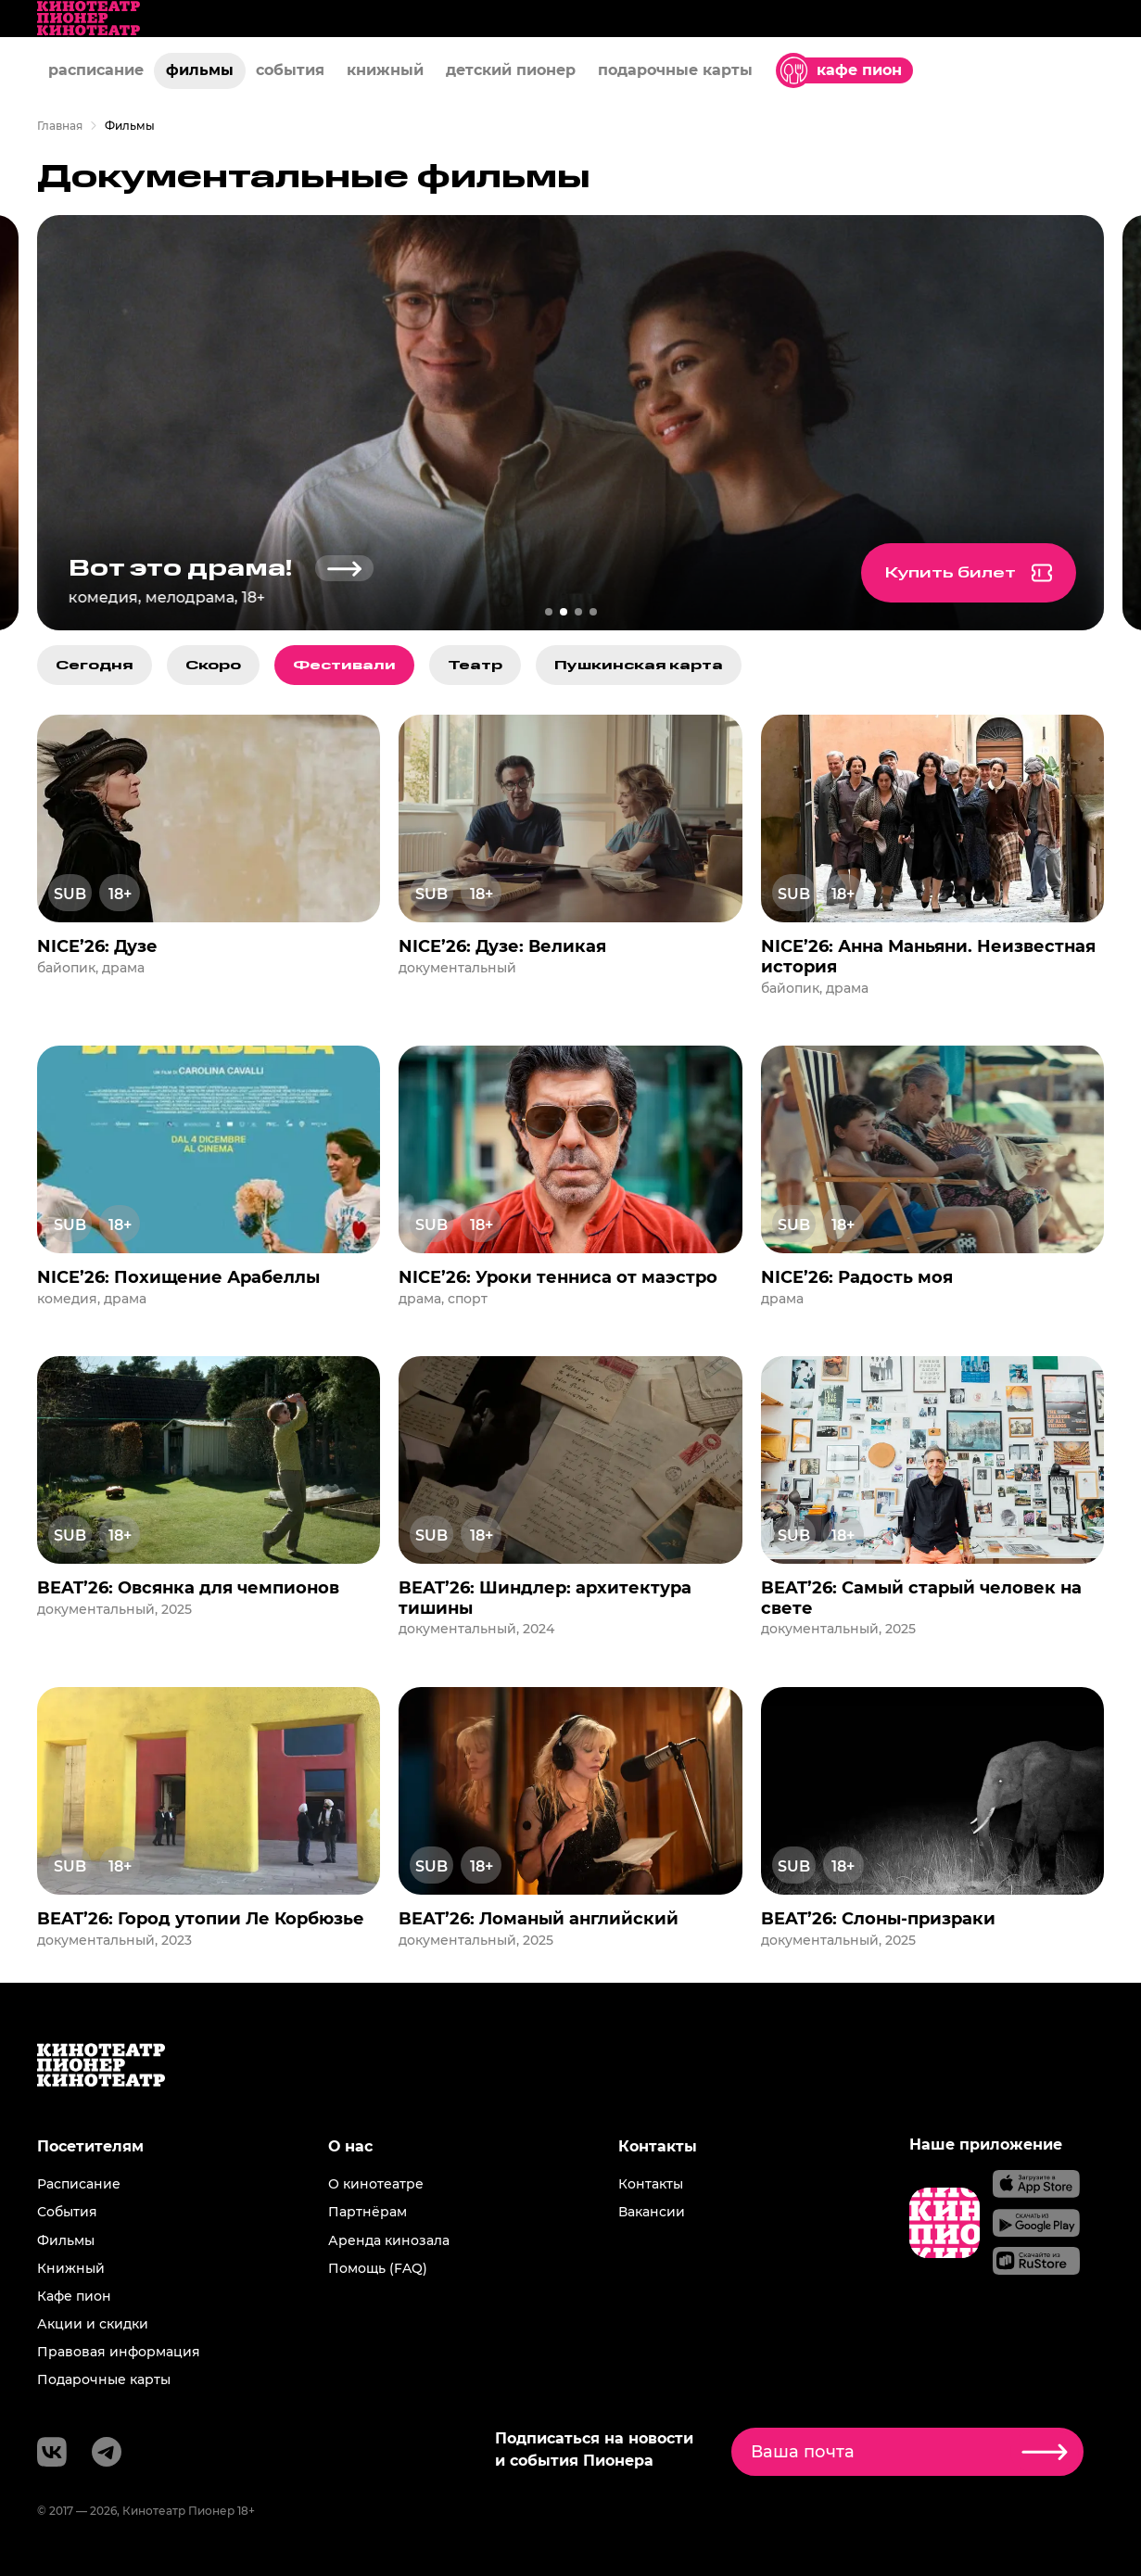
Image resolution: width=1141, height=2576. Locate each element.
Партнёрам (367, 2211)
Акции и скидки (92, 2324)
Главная (59, 126)
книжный (385, 70)
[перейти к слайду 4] (593, 611)
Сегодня (94, 665)
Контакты (650, 2184)
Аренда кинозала (389, 2240)
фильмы (200, 70)
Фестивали (344, 665)
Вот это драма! (230, 568)
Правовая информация (118, 2351)
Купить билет (993, 573)
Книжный (71, 2268)
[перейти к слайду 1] (548, 611)
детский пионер (511, 70)
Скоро (213, 665)
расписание (96, 70)
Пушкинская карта (638, 665)
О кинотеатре (376, 2184)
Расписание (78, 2184)
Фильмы (66, 2240)
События (67, 2211)
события (290, 70)
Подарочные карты (104, 2379)
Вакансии (651, 2211)
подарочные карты (675, 70)
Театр (475, 665)
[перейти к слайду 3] (578, 611)
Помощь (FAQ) (377, 2268)
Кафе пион (74, 2296)
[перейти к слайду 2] (563, 611)
